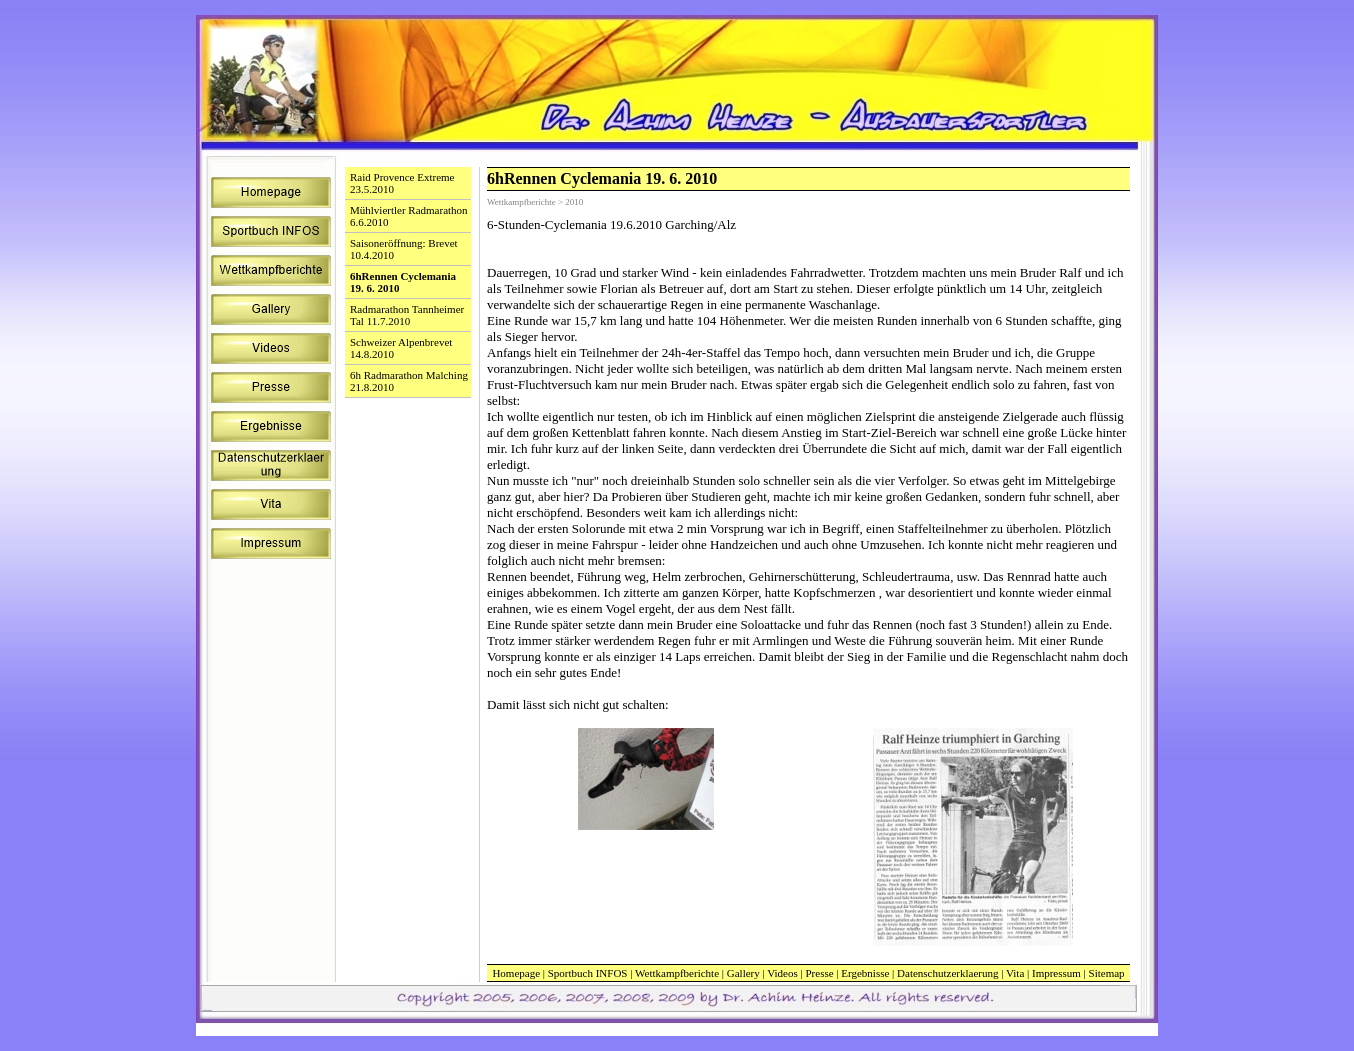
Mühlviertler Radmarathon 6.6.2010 (409, 216)
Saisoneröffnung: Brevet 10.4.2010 (404, 249)
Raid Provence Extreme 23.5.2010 (402, 183)
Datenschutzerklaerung (947, 973)
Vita (1015, 973)
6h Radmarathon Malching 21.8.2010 (409, 381)
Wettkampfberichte (677, 973)
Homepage (516, 973)
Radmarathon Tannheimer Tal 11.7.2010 (407, 315)
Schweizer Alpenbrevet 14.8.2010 (401, 348)
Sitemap (1107, 973)
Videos (782, 973)
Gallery (743, 973)
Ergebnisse (865, 973)
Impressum (1056, 973)
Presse (819, 973)
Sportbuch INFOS (588, 973)
